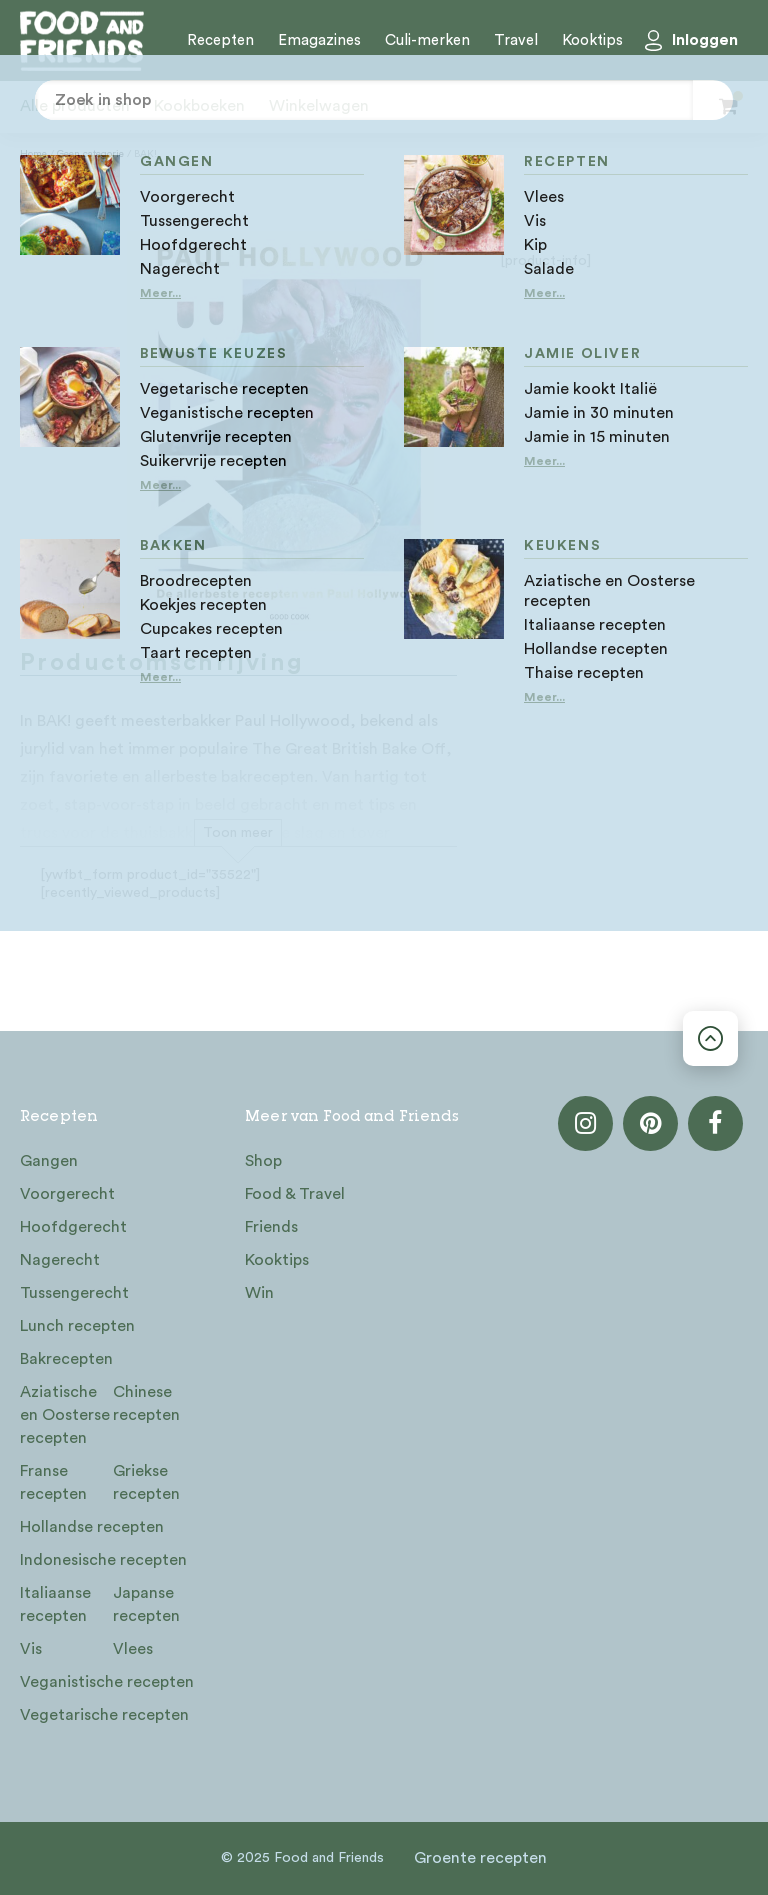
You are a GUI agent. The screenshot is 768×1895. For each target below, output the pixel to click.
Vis (31, 1649)
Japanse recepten (146, 1604)
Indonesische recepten (103, 1560)
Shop (263, 1161)
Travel (516, 40)
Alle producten (75, 106)
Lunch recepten (77, 1326)
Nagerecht (60, 1260)
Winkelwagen (319, 106)
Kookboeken (199, 106)
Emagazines (319, 40)
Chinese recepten (146, 1403)
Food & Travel (295, 1194)
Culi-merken (427, 40)
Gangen (49, 1161)
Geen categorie (90, 154)
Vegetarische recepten (104, 1715)
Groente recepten (480, 1858)
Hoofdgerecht (73, 1227)
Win (259, 1293)
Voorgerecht (67, 1194)
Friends (271, 1227)
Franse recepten (53, 1482)
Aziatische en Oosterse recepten (65, 1415)
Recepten (220, 40)
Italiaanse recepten (55, 1604)
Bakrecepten (66, 1359)
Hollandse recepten (92, 1527)
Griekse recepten (146, 1482)
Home (33, 154)
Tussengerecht (74, 1293)
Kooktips (592, 40)
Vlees (133, 1649)
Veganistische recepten (107, 1682)
